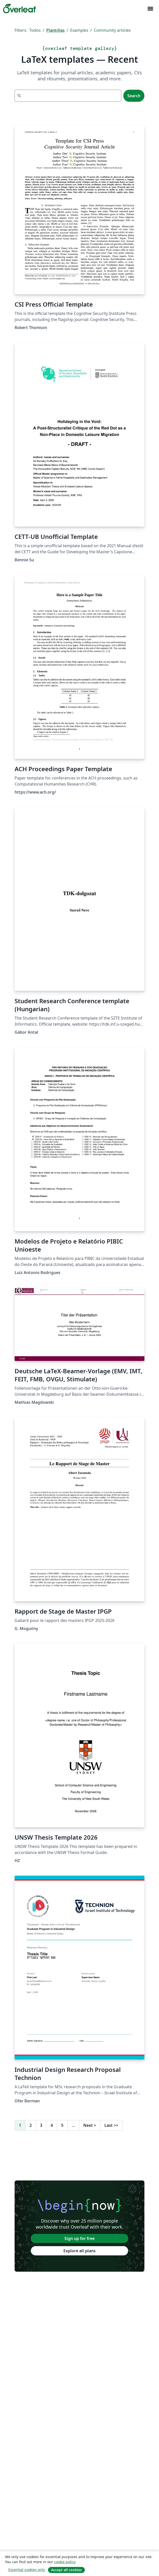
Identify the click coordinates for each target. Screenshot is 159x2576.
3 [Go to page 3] (41, 2125)
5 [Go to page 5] (62, 2125)
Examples (79, 30)
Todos (35, 30)
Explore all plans (79, 2251)
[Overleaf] (19, 8)
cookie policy (64, 2561)
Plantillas (55, 30)
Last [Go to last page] (111, 2125)
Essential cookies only (26, 2569)
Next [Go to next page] (89, 2125)
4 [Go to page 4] (52, 2125)
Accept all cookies (66, 2569)
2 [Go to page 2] (30, 2125)
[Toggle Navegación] (150, 9)
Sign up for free (79, 2238)
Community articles (112, 30)
